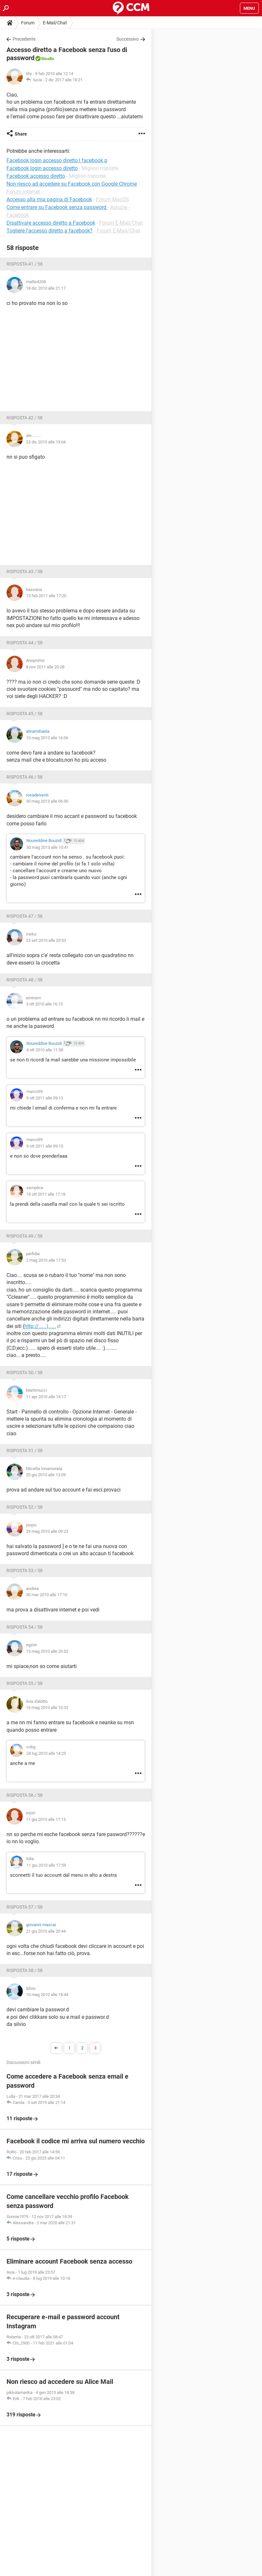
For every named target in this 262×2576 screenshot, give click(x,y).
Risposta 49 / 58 (25, 1236)
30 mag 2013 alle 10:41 (47, 847)
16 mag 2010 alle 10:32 (47, 1707)
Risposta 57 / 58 (25, 1907)
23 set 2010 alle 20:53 (46, 940)
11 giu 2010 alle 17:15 (46, 1819)
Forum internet (23, 192)
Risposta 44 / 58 (25, 642)
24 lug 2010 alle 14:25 (46, 1753)
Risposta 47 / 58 (25, 916)
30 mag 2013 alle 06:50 (47, 801)
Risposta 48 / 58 (25, 979)
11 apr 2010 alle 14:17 (46, 1396)
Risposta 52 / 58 (25, 1507)
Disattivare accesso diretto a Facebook (51, 223)
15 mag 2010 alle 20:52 (47, 1651)
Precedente (24, 39)
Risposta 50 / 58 (25, 1372)
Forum (27, 22)
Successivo (127, 39)
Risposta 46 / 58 (25, 777)
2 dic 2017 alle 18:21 (64, 79)
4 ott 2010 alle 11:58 (44, 1049)
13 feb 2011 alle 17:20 (46, 595)
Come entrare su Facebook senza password (57, 207)
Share (21, 134)
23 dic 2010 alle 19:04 (46, 442)
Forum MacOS (112, 199)
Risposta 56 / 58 (25, 1795)
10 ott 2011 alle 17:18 (45, 1194)
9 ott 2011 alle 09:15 (44, 1146)
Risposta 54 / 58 (25, 1627)
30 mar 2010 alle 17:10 (46, 1594)
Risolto (47, 58)
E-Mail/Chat (55, 22)
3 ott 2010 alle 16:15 (44, 1004)
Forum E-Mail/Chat (121, 223)
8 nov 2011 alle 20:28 (45, 666)
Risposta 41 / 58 (25, 264)
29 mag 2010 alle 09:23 (47, 1531)
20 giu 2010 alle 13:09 (46, 1474)
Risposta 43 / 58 (25, 571)
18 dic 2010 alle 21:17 (46, 288)
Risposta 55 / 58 (25, 1683)
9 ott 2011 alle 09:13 (44, 1098)
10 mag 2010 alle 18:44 (47, 1994)
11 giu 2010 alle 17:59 (46, 1865)
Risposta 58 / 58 (25, 1970)
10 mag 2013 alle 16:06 (47, 737)
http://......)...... (40, 1326)
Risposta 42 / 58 (25, 417)
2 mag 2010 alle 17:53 (46, 1260)
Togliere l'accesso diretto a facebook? (50, 231)
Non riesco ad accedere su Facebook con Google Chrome (72, 184)
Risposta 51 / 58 (25, 1450)
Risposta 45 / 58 (25, 713)
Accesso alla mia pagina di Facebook (49, 199)
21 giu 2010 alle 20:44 (46, 1931)
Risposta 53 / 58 (25, 1570)
